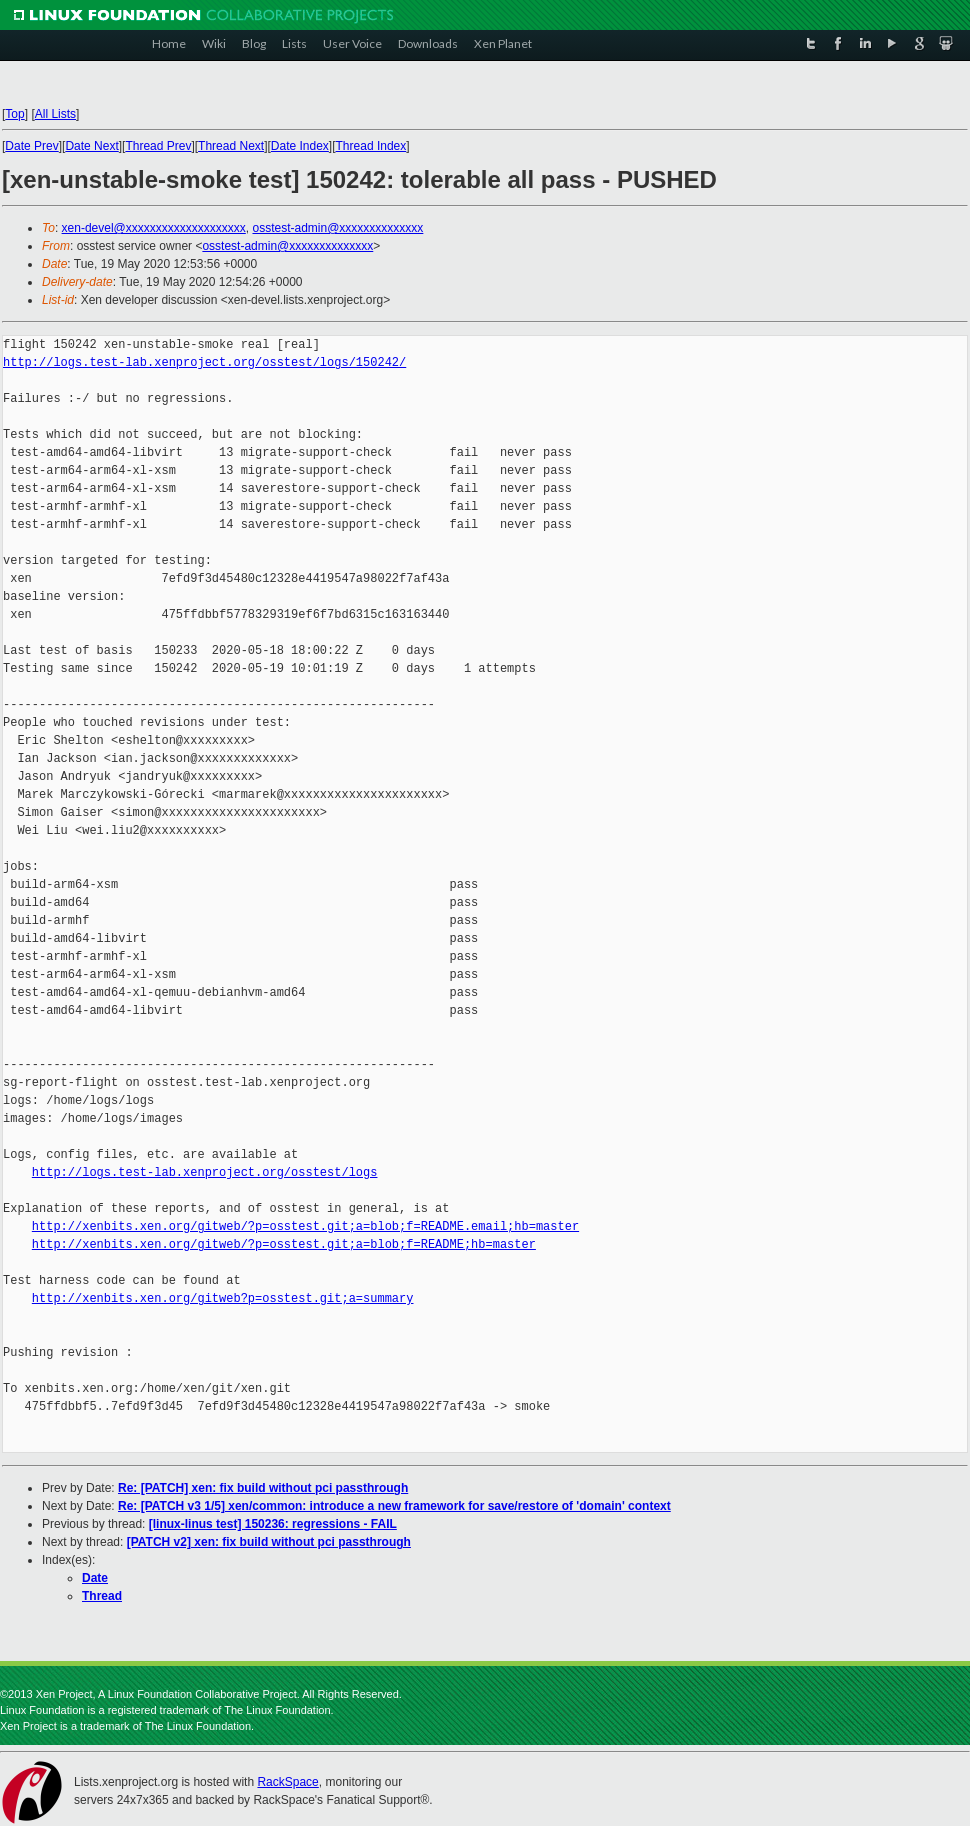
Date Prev (31, 146)
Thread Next (231, 146)
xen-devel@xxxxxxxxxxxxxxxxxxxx (154, 228)
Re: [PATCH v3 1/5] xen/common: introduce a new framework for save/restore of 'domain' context (394, 1506)
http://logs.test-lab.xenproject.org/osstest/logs (205, 1172)
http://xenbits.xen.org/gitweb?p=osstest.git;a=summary (223, 1298)
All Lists (55, 114)
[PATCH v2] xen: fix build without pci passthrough (269, 1542)
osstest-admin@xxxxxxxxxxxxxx (337, 228)
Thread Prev (158, 146)
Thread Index (371, 146)
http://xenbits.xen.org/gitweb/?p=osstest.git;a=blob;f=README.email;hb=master (305, 1226)
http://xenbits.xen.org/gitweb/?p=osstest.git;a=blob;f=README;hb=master (284, 1244)
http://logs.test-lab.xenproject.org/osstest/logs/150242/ (204, 362)
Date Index (300, 146)
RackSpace (287, 1782)
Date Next (91, 146)
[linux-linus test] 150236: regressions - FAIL (273, 1524)
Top (14, 114)
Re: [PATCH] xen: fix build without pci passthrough (263, 1488)
